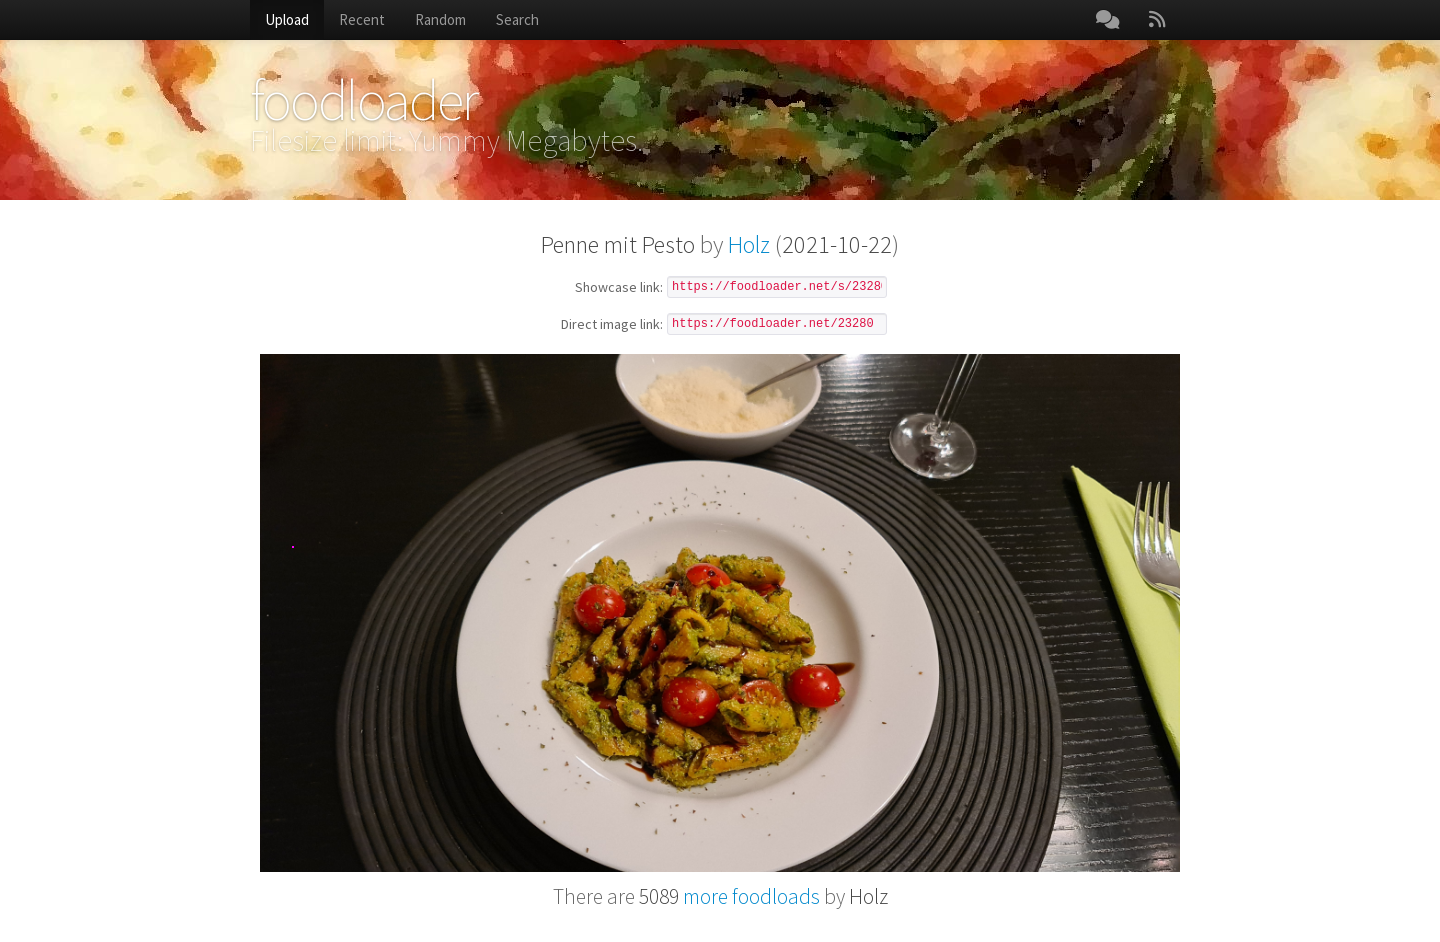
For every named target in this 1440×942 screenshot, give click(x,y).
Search (517, 19)
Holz (749, 244)
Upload (287, 19)
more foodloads (729, 896)
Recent (362, 19)
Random (440, 19)
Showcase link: (619, 288)
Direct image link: (612, 325)
